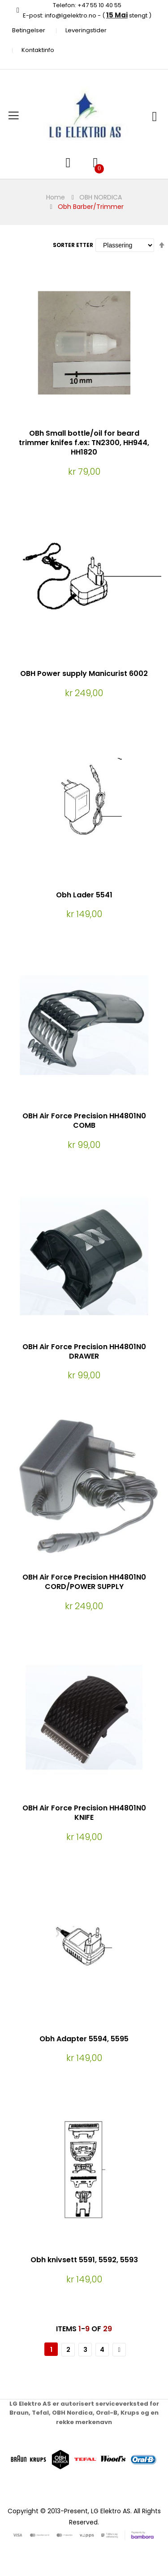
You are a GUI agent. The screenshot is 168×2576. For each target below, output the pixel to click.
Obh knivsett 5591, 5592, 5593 (84, 2260)
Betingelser (28, 30)
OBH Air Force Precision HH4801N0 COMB (84, 1120)
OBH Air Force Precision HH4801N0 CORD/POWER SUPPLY (84, 1582)
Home (55, 197)
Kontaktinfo (38, 50)
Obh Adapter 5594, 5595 (84, 2039)
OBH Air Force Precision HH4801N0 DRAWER (84, 1351)
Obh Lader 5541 (84, 895)
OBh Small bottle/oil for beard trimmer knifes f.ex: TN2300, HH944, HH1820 (84, 442)
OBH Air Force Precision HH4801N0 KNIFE (84, 1813)
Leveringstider (86, 30)
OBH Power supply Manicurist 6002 (84, 673)
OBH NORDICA (100, 197)
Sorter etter (73, 245)
